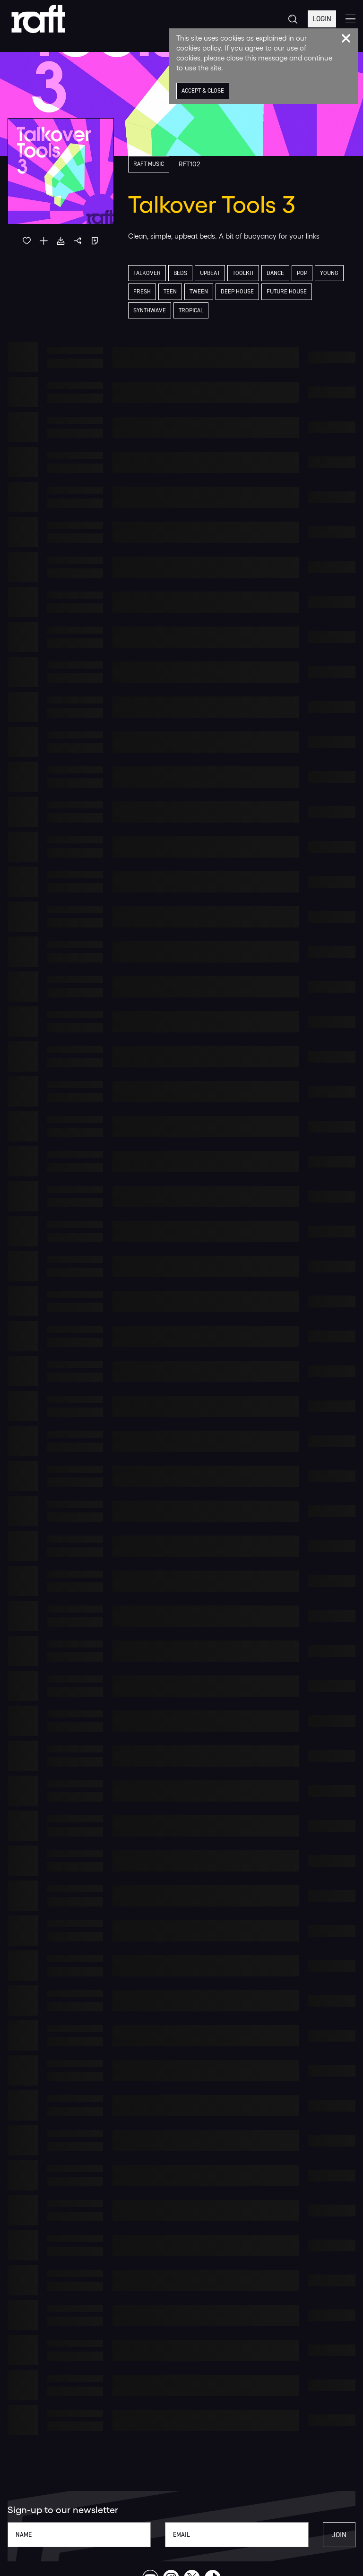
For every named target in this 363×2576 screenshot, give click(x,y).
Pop (309, 273)
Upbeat (213, 273)
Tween (199, 292)
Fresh (142, 292)
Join (338, 2535)
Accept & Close (204, 91)
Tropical (193, 311)
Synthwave (150, 311)
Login (321, 19)
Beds (182, 273)
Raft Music (150, 164)
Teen (170, 292)
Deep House (239, 292)
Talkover (147, 273)
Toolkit (248, 273)
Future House (289, 292)
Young (337, 273)
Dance (282, 273)
